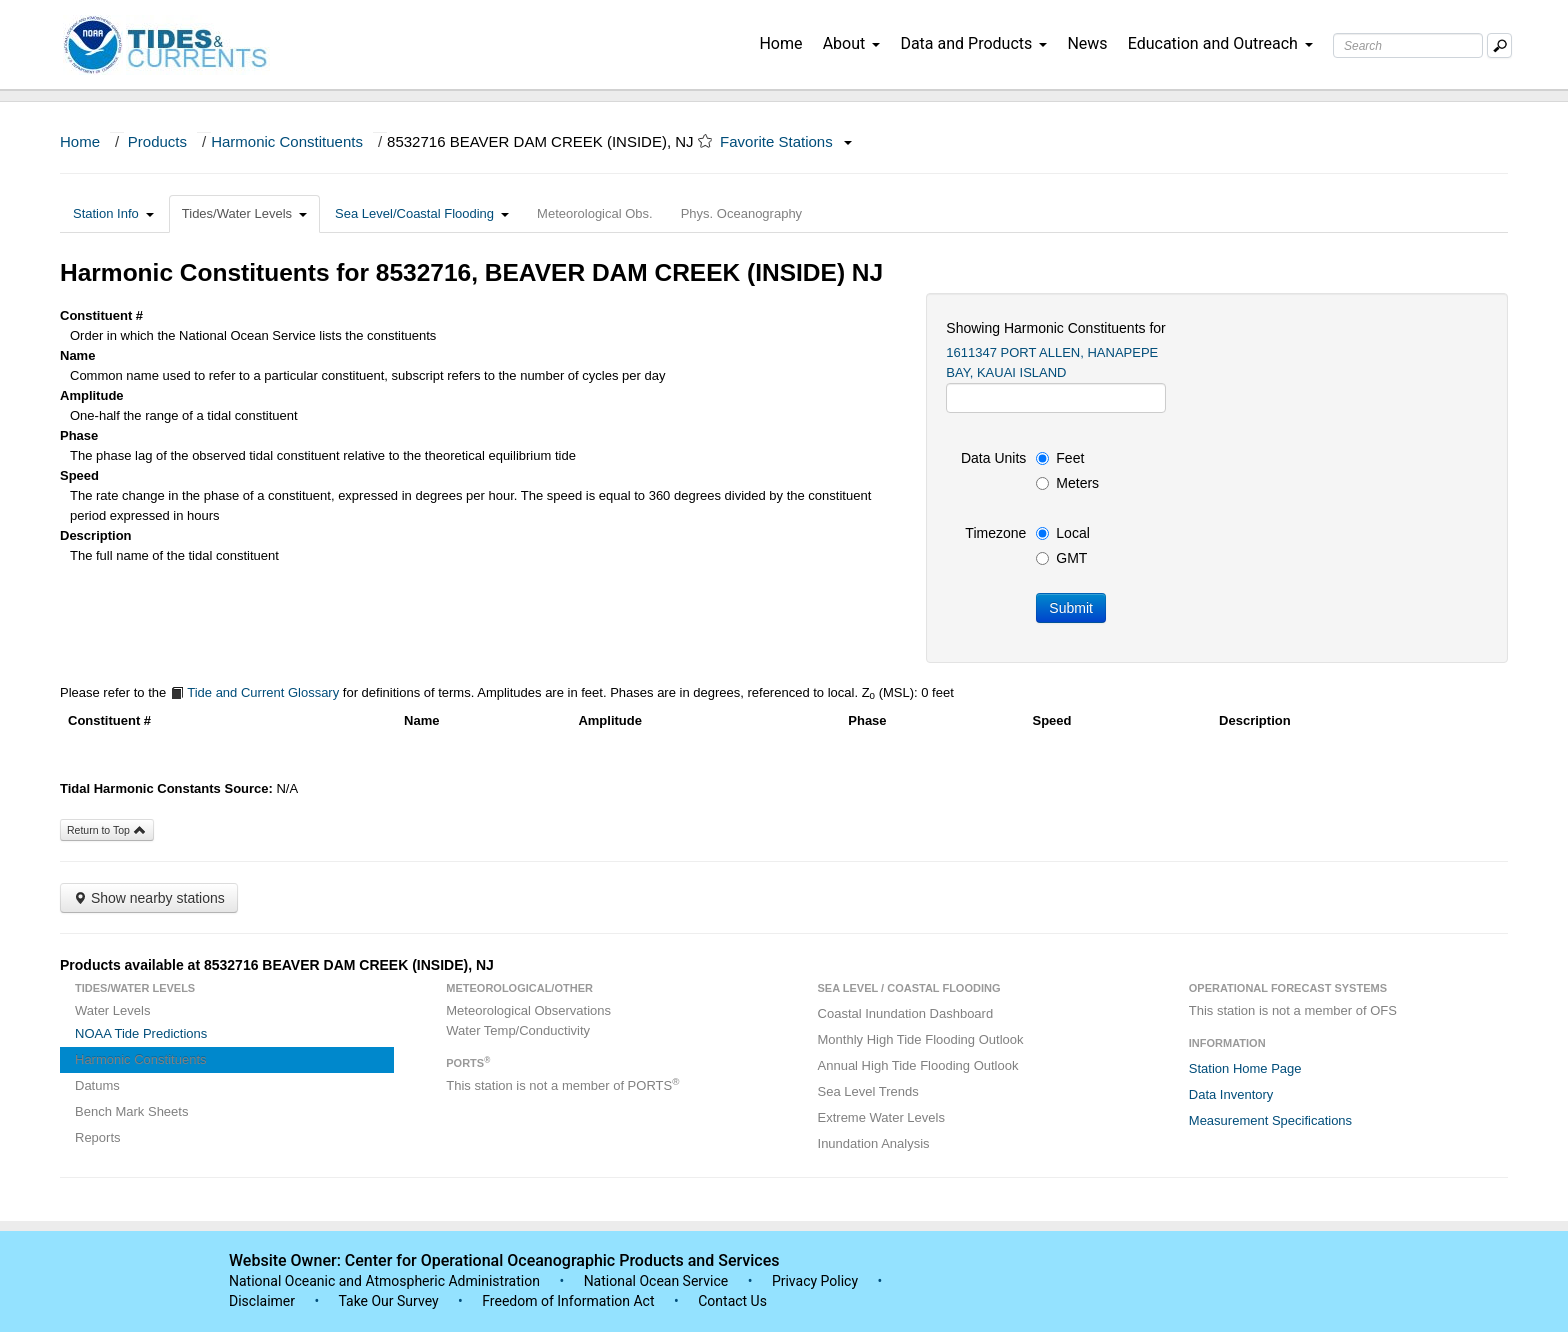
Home (780, 43)
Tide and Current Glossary (254, 692)
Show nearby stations (149, 898)
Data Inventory (1231, 1094)
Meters (1067, 483)
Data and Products (973, 43)
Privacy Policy (815, 1281)
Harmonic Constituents (287, 141)
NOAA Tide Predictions (141, 1033)
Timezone (995, 533)
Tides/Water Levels (244, 213)
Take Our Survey (390, 1301)
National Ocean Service (656, 1281)
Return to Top (107, 830)
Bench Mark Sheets (131, 1111)
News (1087, 43)
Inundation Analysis (874, 1143)
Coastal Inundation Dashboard (906, 1013)
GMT (1061, 558)
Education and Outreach (1220, 43)
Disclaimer (262, 1301)
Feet (1060, 458)
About (852, 43)
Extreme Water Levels (881, 1117)
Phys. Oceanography (741, 213)
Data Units (993, 458)
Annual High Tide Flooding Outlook (918, 1065)
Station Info (113, 213)
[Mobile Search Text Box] (1499, 45)
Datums (97, 1085)
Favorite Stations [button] (786, 141)
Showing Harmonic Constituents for (1055, 328)
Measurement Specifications (1270, 1120)
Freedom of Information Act (568, 1301)
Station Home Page (1245, 1068)
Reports (98, 1137)
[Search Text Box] (1408, 45)
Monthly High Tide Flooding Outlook (921, 1039)
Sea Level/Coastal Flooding (422, 213)
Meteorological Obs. (595, 213)
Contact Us (732, 1301)
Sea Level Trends (868, 1091)
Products (157, 141)
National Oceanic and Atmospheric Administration (384, 1281)
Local (1062, 533)
